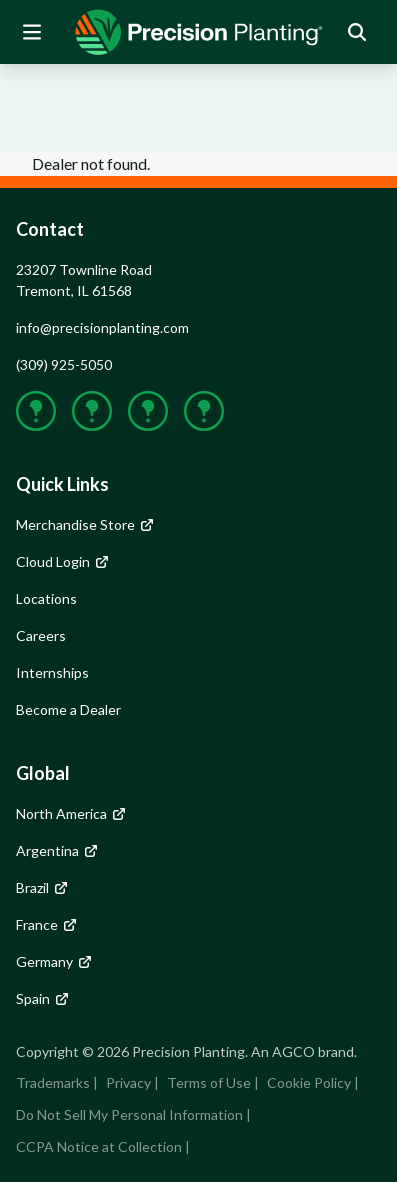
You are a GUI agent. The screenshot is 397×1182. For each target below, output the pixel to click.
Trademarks (53, 1082)
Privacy (128, 1082)
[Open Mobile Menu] (32, 32)
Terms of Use (209, 1082)
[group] (199, 32)
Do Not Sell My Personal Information (129, 1114)
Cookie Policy (309, 1082)
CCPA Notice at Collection (99, 1146)
